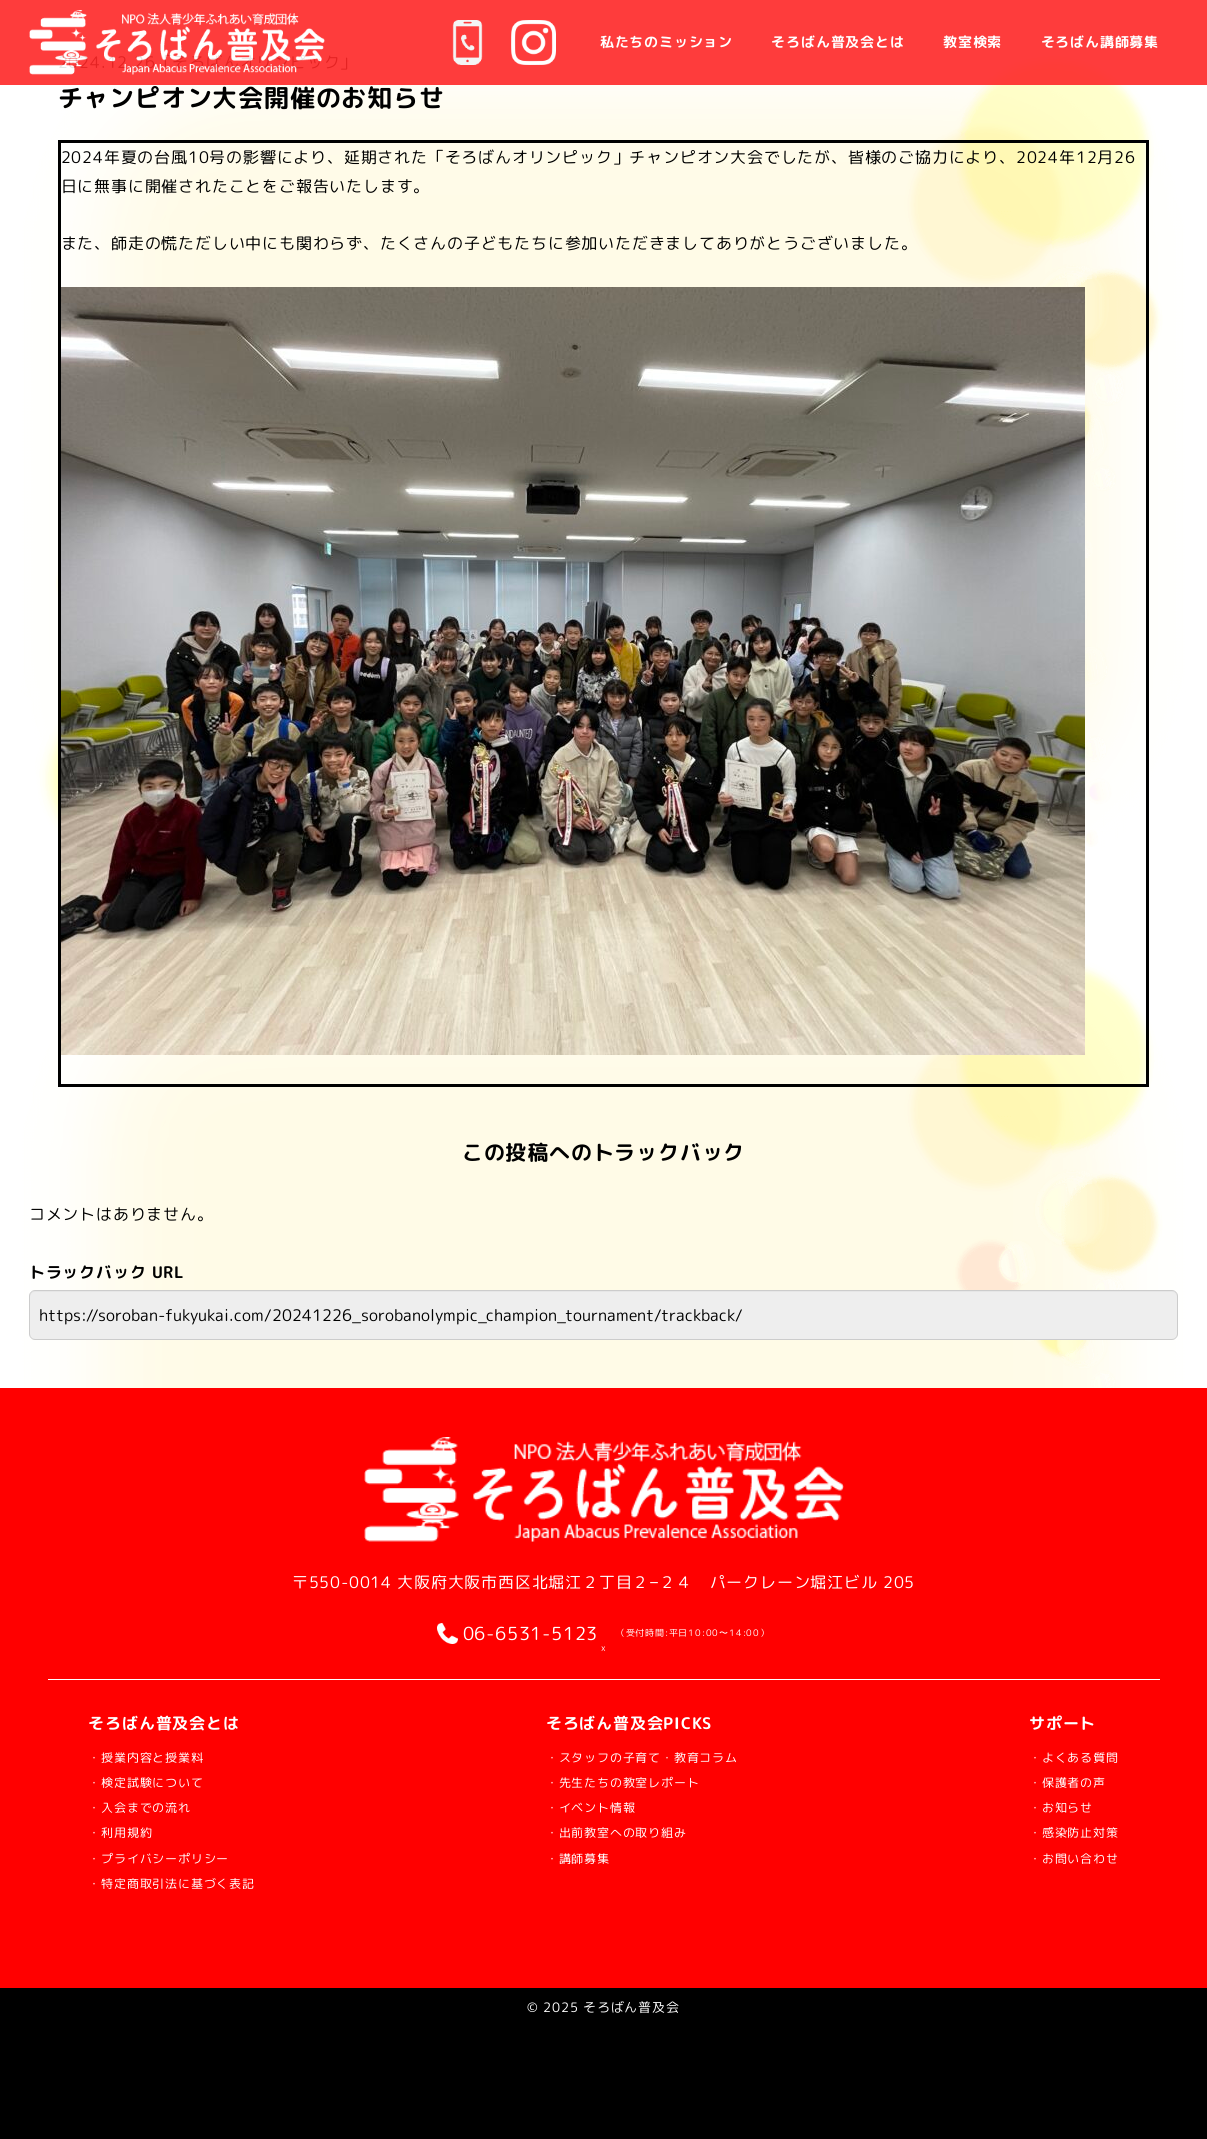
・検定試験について (163, 1780)
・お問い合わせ (1060, 1856)
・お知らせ (1043, 1805)
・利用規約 (130, 1830)
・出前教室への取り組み (620, 1830)
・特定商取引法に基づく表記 (197, 1881)
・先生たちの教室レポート (629, 1780)
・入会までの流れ (155, 1805)
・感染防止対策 (1060, 1830)
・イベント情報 (587, 1805)
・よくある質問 (1060, 1755)
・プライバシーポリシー (180, 1856)
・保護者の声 (1051, 1780)
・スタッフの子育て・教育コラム (654, 1755)
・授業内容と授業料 (163, 1755)
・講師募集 (570, 1856)
